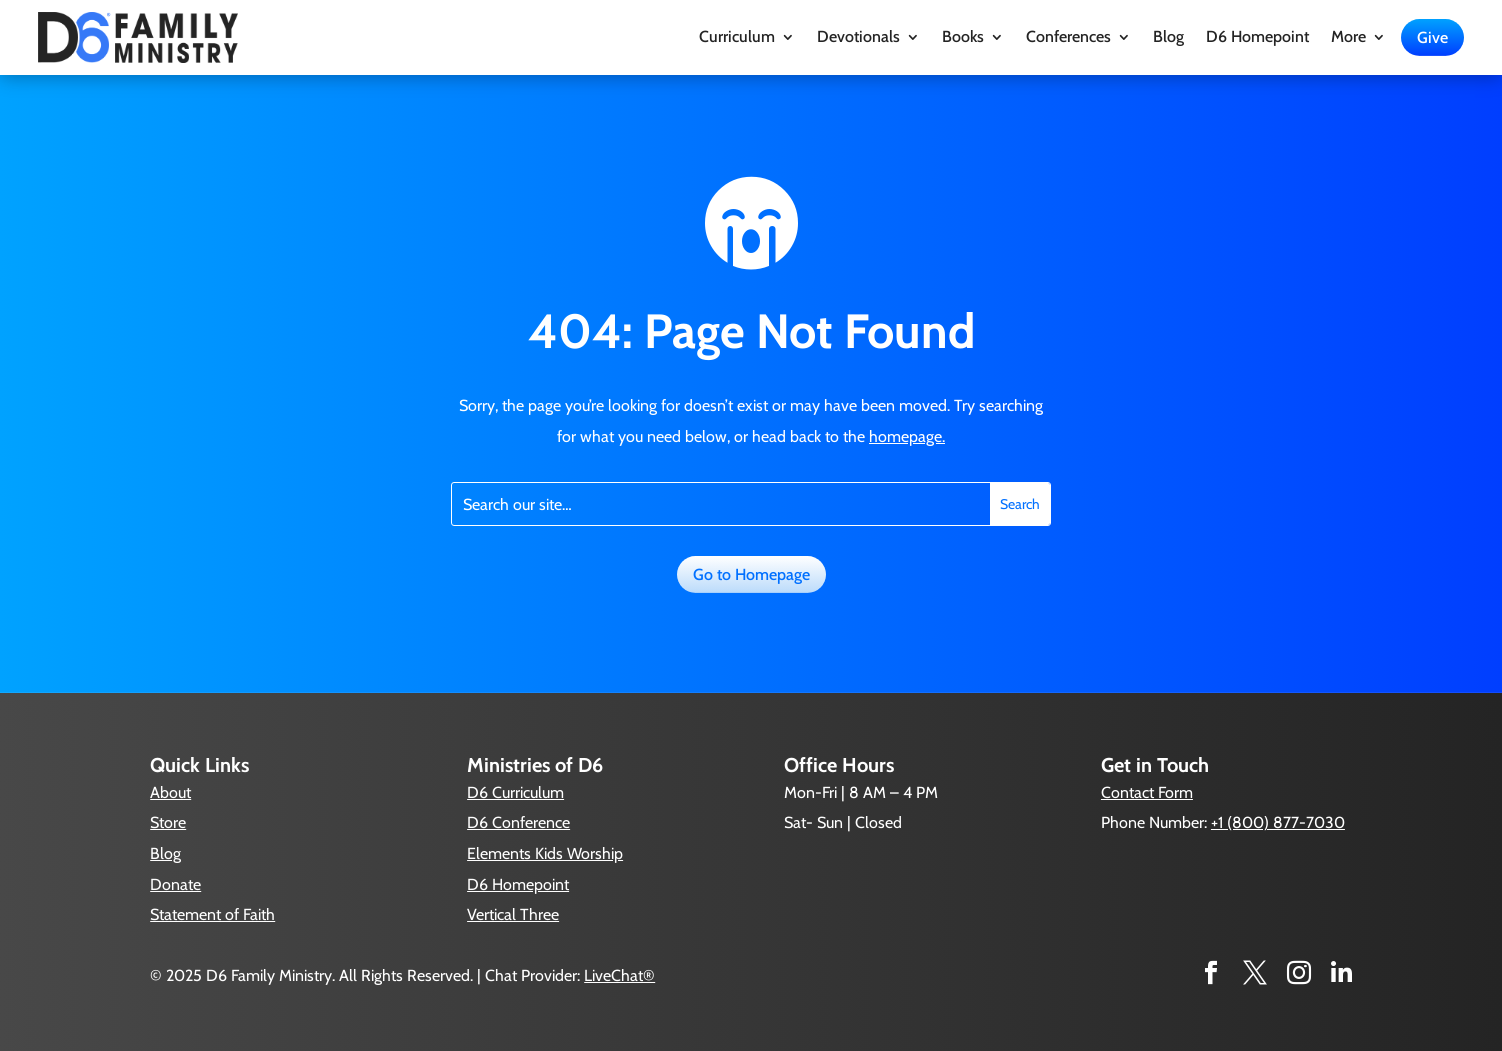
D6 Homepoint (1257, 38)
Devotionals (858, 38)
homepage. (907, 436)
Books (963, 38)
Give (1432, 37)
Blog (1168, 38)
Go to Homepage (751, 574)
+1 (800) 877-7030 (1278, 822)
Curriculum (737, 38)
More (1348, 38)
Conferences (1068, 38)
